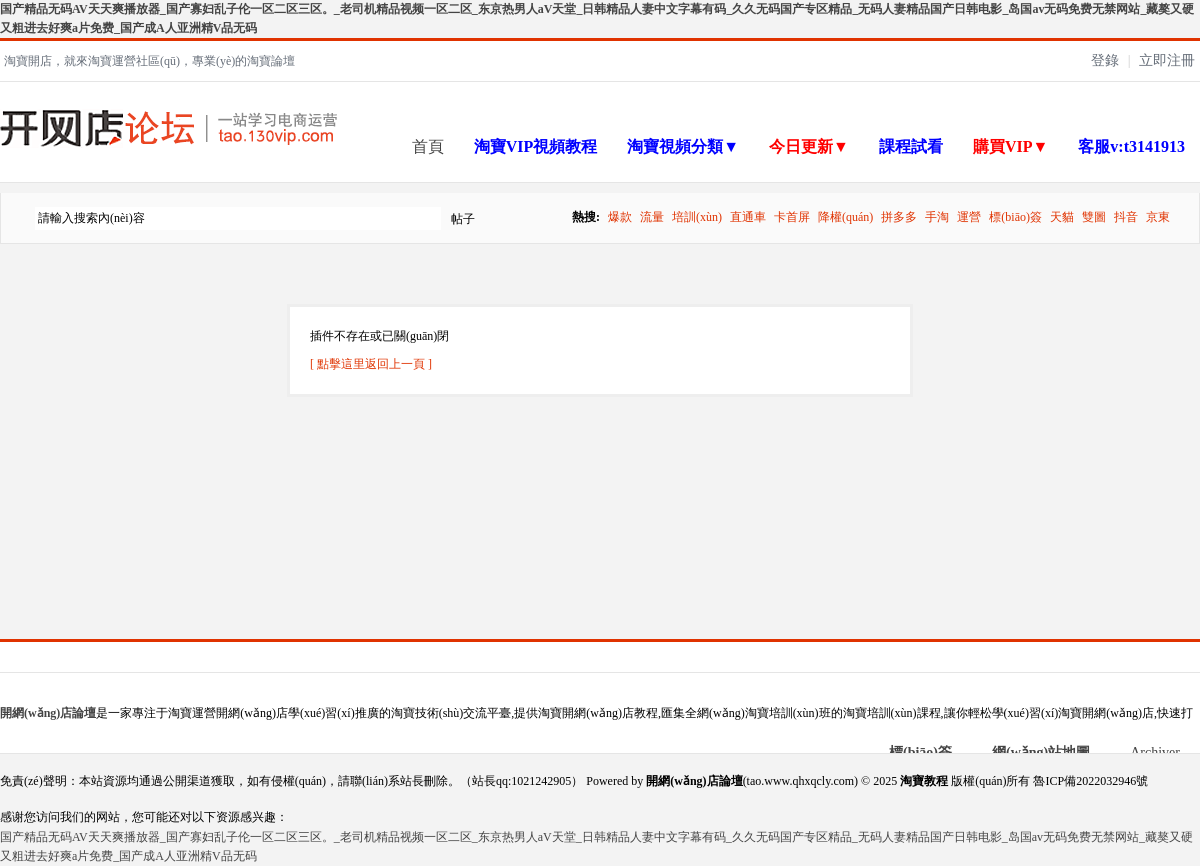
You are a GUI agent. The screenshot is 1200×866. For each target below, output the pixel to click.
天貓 (1062, 217)
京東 (1158, 217)
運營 (969, 217)
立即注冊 (1167, 60)
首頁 (428, 146)
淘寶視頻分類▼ (683, 146)
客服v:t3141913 (1131, 146)
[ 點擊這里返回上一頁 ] (371, 364)
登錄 (1105, 60)
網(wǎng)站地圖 (1041, 752)
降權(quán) (845, 217)
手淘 (937, 217)
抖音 (1126, 217)
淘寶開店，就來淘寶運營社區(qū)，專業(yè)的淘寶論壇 (149, 61)
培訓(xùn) (697, 217)
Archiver (1155, 752)
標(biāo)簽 (1015, 217)
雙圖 (1094, 217)
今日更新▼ (809, 146)
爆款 (620, 217)
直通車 (748, 217)
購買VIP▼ (1010, 146)
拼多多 (899, 217)
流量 (652, 217)
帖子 (463, 219)
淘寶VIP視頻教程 (536, 146)
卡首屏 (792, 217)
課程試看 (911, 146)
